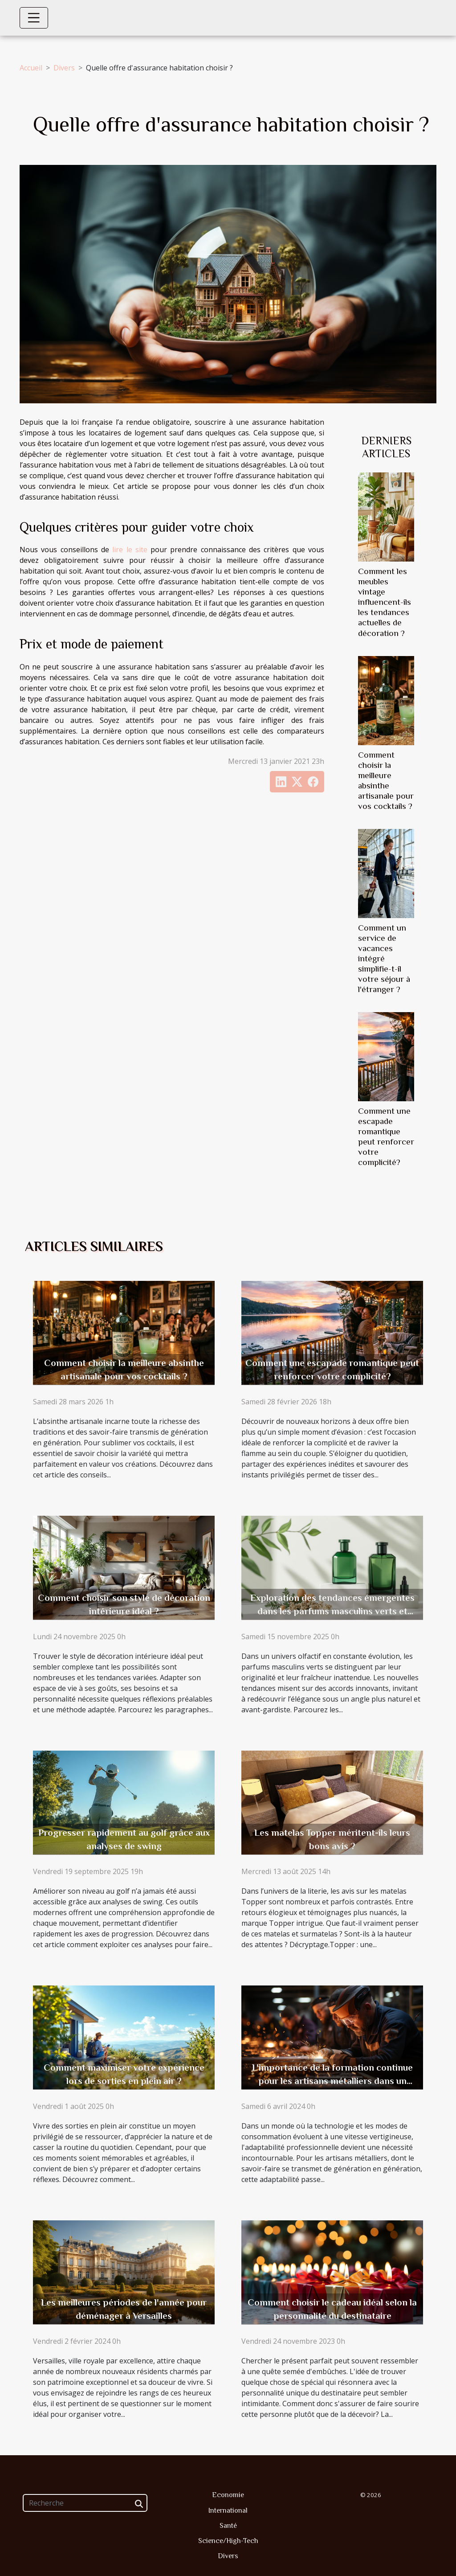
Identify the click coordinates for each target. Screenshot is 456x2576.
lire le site (129, 549)
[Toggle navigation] (34, 18)
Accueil (31, 68)
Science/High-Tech (228, 2541)
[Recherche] (85, 2503)
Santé (228, 2526)
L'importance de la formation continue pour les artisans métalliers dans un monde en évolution (332, 2081)
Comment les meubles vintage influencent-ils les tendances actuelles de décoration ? (384, 601)
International (228, 2510)
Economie (228, 2495)
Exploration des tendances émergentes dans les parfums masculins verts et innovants (332, 1611)
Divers (64, 68)
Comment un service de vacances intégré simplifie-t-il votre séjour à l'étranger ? (384, 958)
